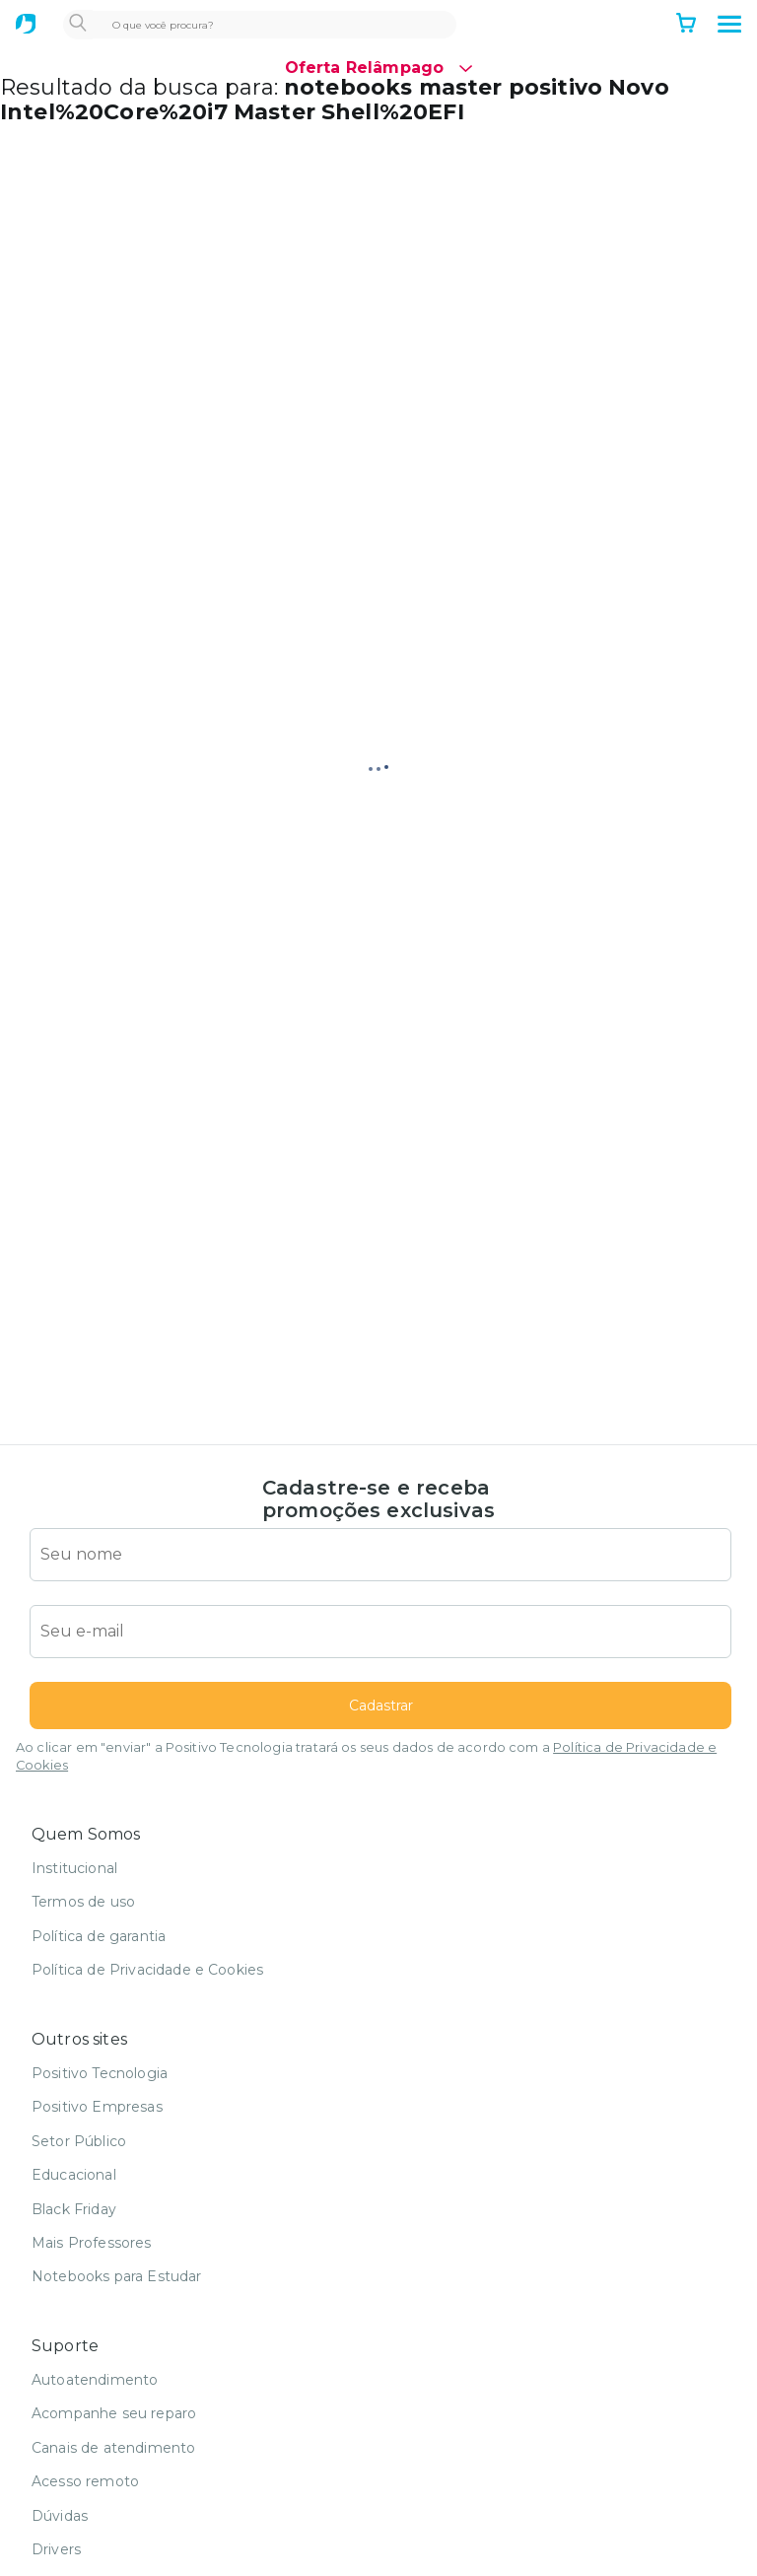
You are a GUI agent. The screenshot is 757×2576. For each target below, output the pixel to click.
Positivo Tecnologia (100, 2073)
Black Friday (74, 2209)
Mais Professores (92, 2243)
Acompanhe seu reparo (114, 2413)
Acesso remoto (85, 2481)
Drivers (56, 2549)
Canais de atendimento (113, 2448)
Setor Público (79, 2141)
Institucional (74, 1868)
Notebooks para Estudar (117, 2276)
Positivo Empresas (97, 2107)
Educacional (74, 2175)
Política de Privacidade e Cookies (147, 1970)
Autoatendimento (95, 2380)
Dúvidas (60, 2516)
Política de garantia (99, 1936)
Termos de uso (83, 1902)
